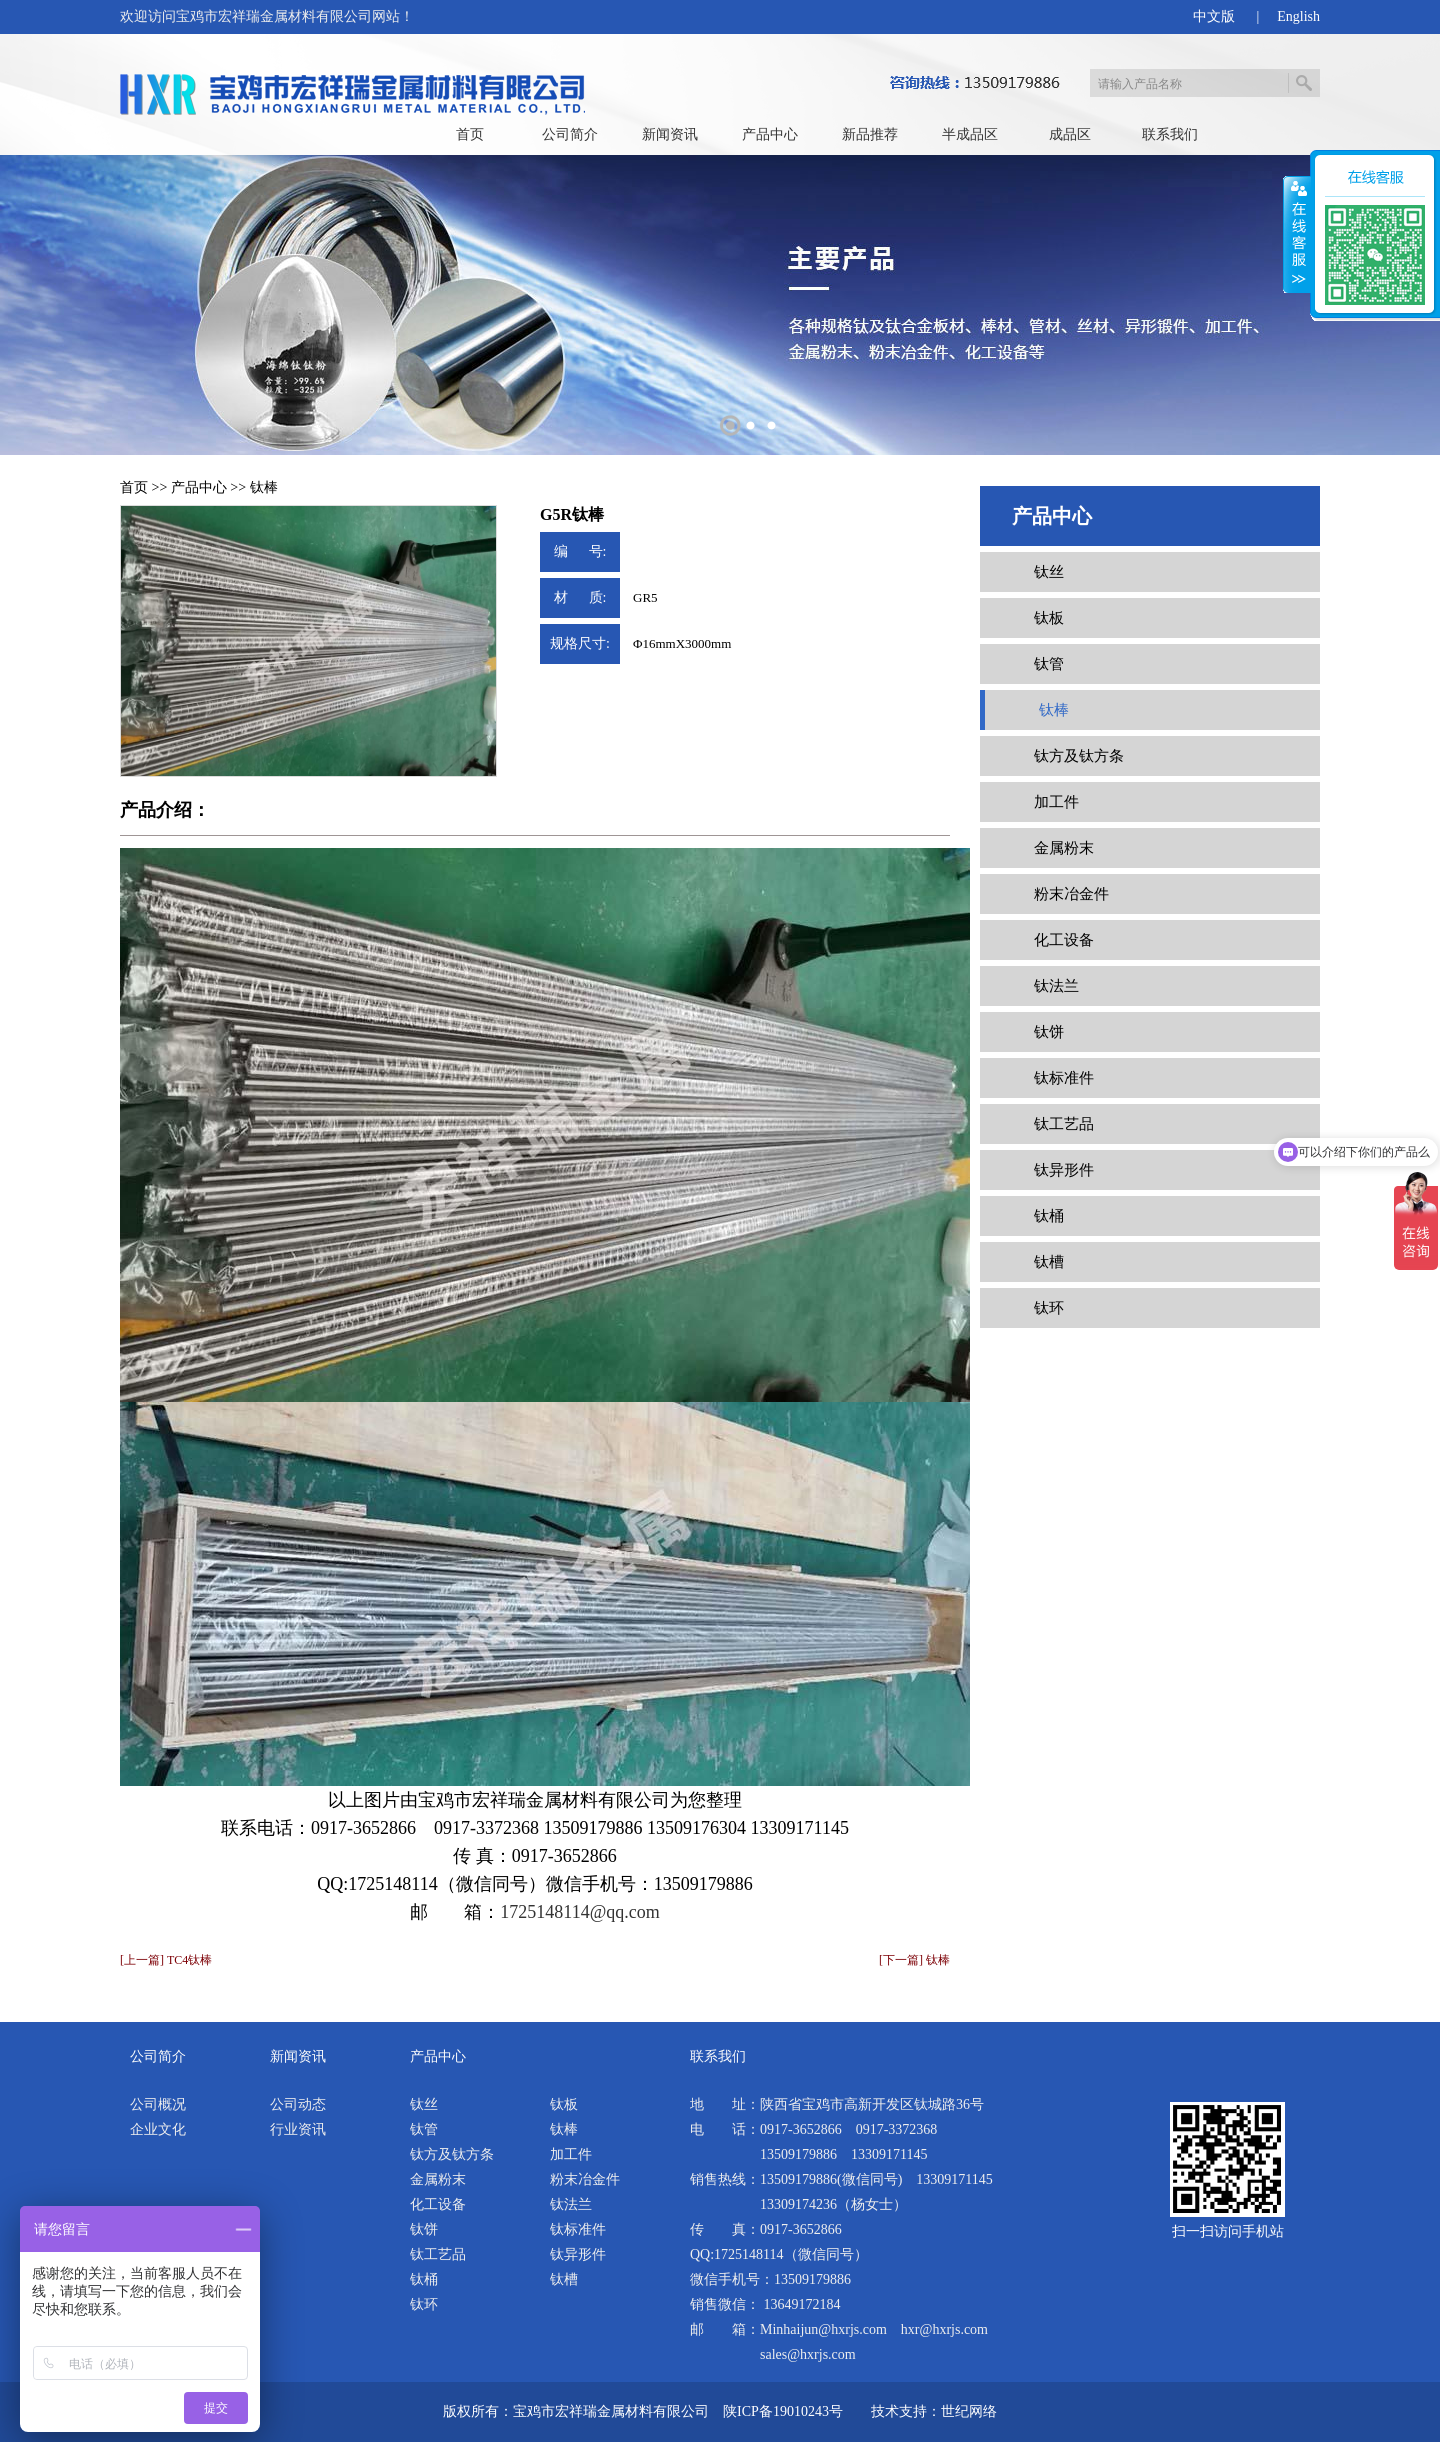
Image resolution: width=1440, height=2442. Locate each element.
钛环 (1049, 1308)
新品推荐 (870, 134)
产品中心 (770, 134)
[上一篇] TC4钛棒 (166, 1960)
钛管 (1049, 664)
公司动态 (298, 2104)
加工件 (1056, 802)
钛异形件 (1064, 1170)
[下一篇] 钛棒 (914, 1960)
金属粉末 (1064, 848)
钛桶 (1049, 1216)
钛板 (1049, 618)
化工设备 (1064, 940)
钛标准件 (1064, 1078)
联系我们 (1170, 134)
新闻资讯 (670, 134)
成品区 (1070, 134)
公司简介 (570, 134)
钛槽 (1049, 1262)
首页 (470, 134)
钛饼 (1049, 1032)
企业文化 (158, 2129)
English (1298, 16)
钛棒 (264, 487)
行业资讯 (298, 2129)
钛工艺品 (1064, 1124)
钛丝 (1049, 572)
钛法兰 (1056, 986)
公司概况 (158, 2104)
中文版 (1214, 16)
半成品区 (970, 134)
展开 (1297, 235)
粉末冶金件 (1071, 894)
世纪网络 (969, 2411)
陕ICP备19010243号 (783, 2411)
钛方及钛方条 (1079, 756)
